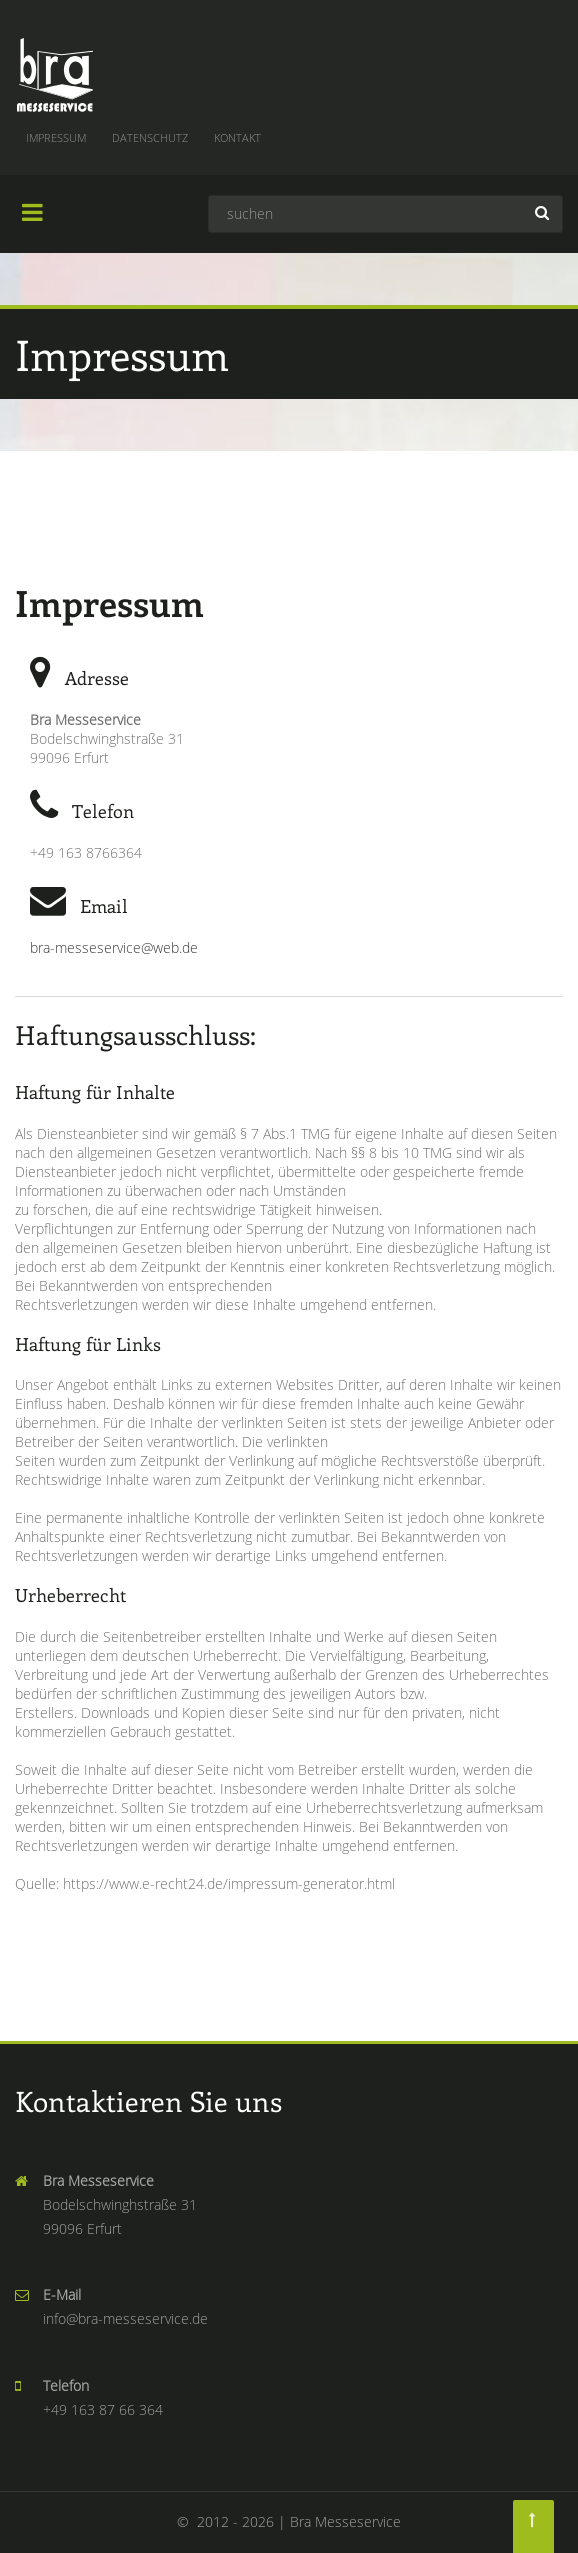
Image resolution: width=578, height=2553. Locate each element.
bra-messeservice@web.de (114, 947)
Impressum (56, 137)
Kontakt (237, 137)
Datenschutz (150, 137)
